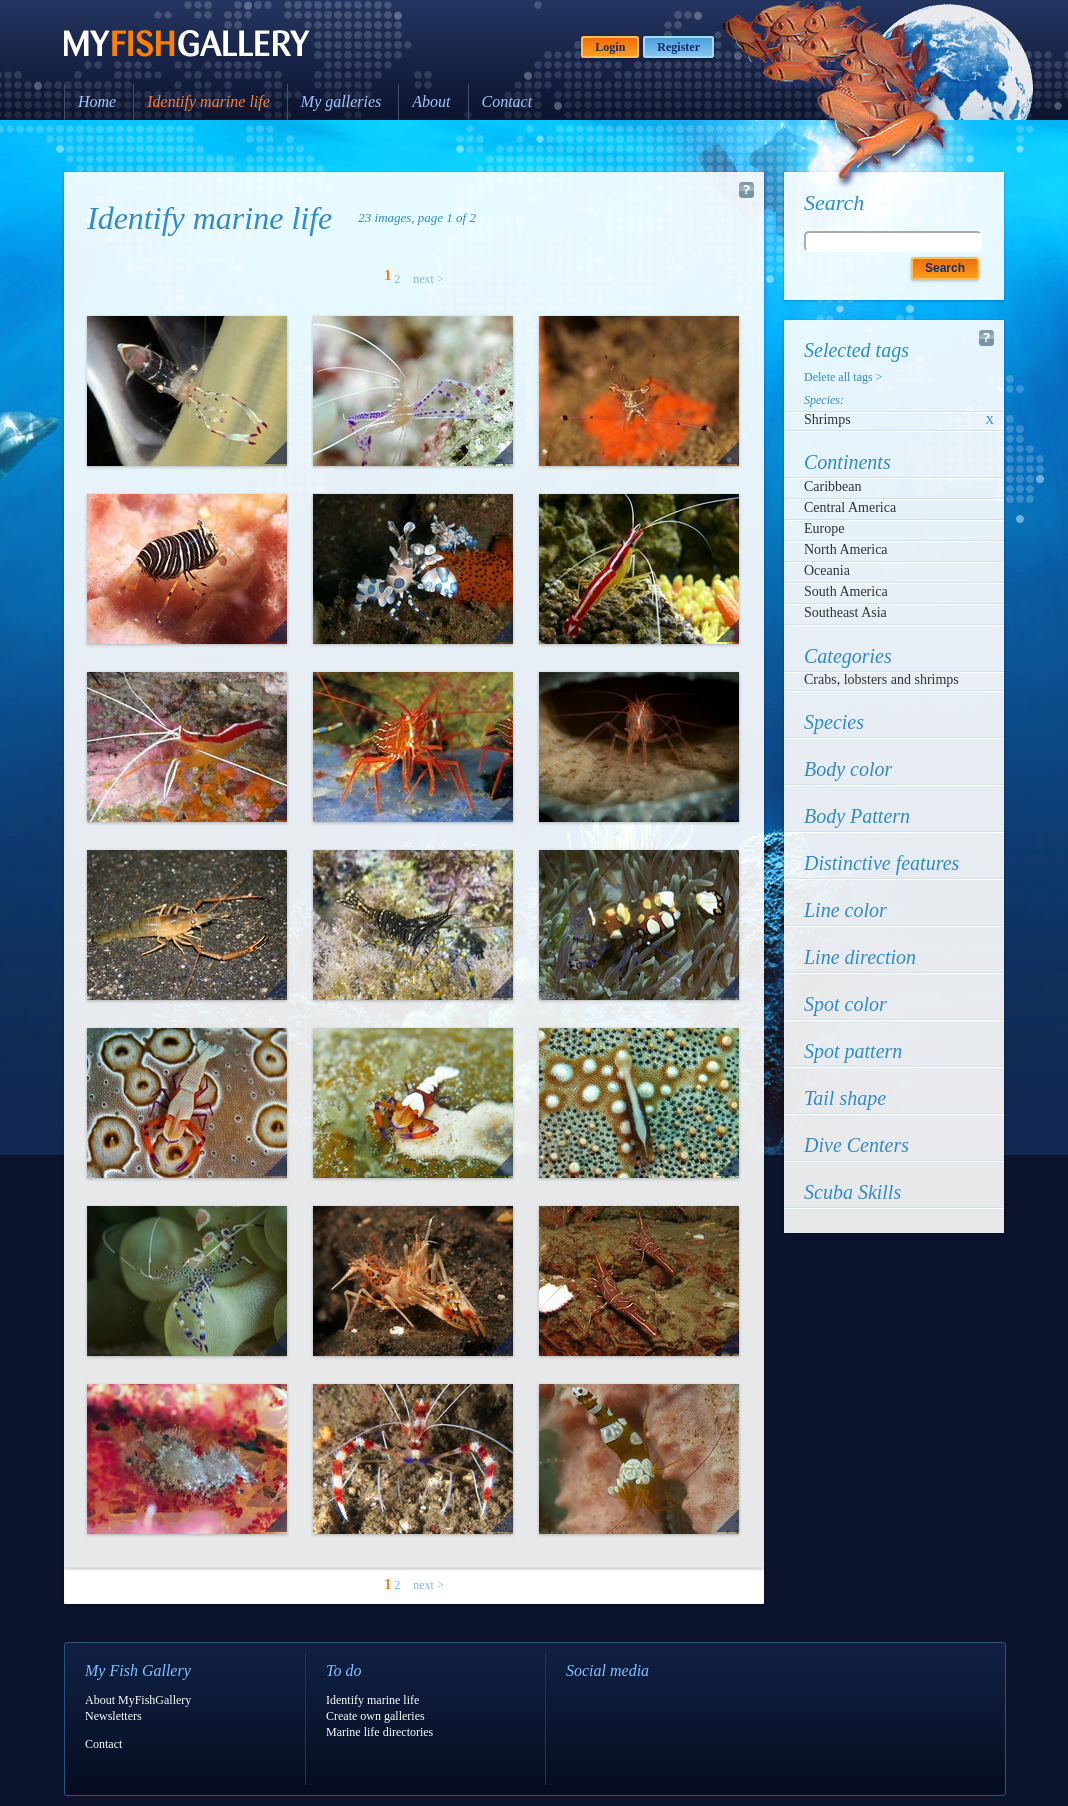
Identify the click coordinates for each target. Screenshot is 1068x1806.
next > (428, 279)
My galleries (341, 101)
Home (97, 101)
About (431, 101)
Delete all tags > (843, 377)
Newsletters (113, 1716)
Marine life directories (379, 1732)
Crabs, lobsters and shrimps (881, 679)
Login (610, 47)
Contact (507, 101)
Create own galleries (375, 1716)
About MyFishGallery (138, 1700)
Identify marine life (208, 101)
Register (678, 47)
